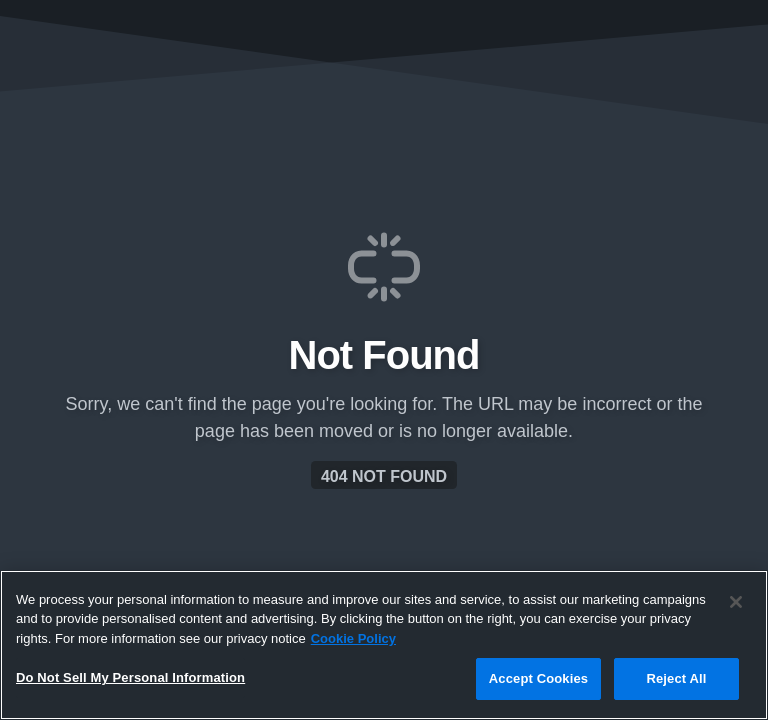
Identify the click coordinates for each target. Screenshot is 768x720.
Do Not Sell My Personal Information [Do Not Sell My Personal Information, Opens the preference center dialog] (130, 677)
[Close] (736, 602)
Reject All (676, 678)
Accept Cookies (538, 678)
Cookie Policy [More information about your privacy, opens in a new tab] (353, 638)
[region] (384, 645)
